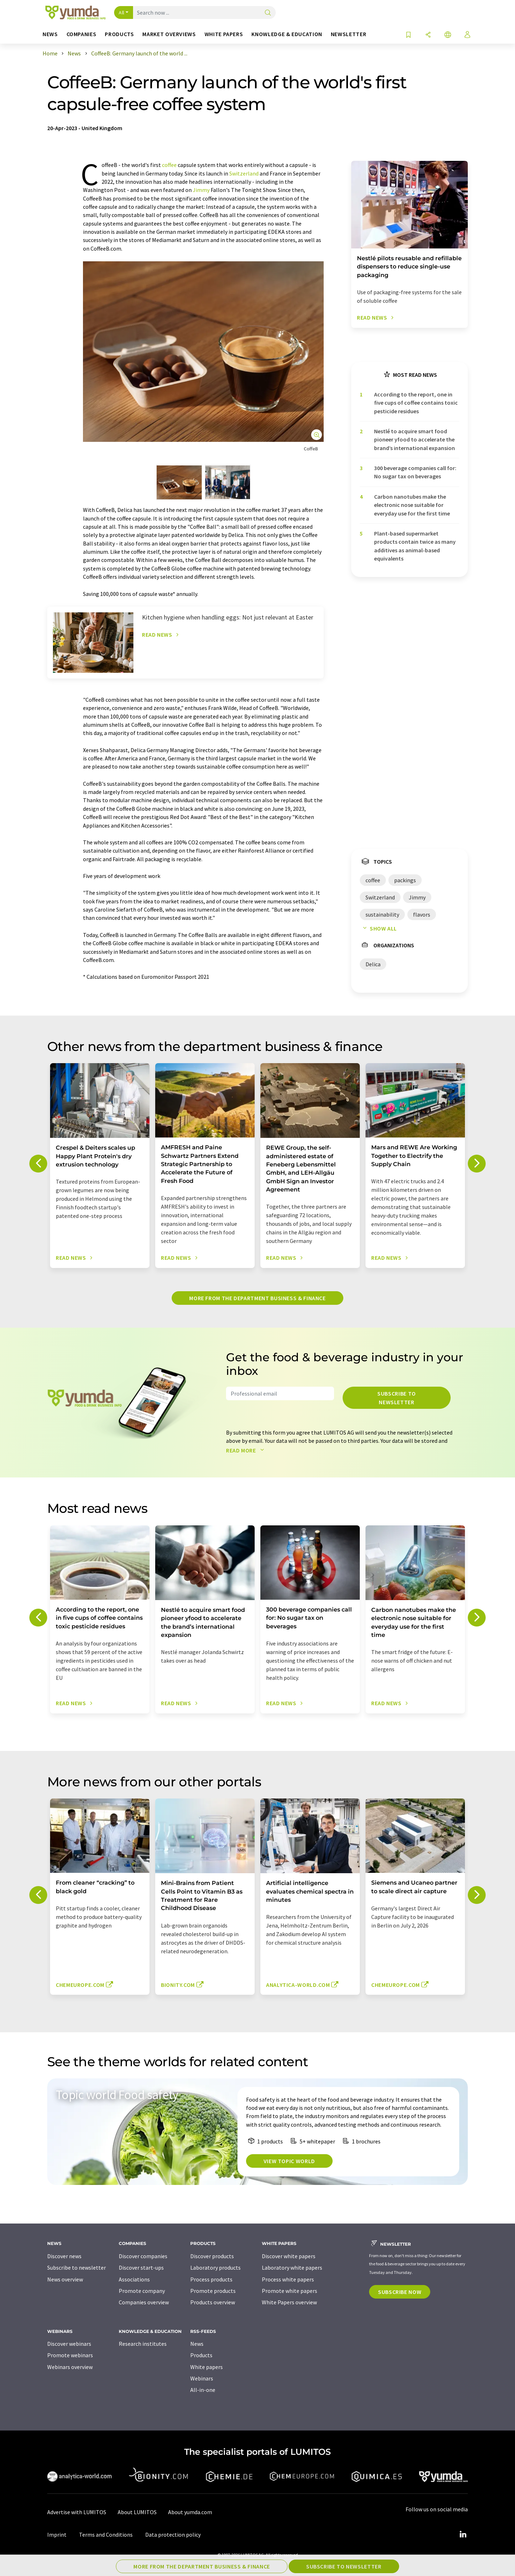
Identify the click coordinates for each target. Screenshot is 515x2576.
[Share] (428, 35)
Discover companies (143, 2256)
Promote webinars (70, 2355)
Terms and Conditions (106, 2534)
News (196, 2343)
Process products (211, 2279)
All (121, 12)
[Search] (268, 13)
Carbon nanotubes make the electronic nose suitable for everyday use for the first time (412, 505)
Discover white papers (288, 2256)
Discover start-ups (141, 2267)
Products (201, 2355)
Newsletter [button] (348, 34)
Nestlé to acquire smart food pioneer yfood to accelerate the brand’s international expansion (414, 439)
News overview (65, 2279)
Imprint (57, 2534)
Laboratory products (215, 2267)
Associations (134, 2279)
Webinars (201, 2378)
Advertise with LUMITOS (76, 2512)
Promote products (213, 2290)
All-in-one (202, 2389)
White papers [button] (224, 34)
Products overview (212, 2302)
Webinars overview (70, 2366)
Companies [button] (82, 34)
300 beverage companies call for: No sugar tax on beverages (415, 472)
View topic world (289, 2161)
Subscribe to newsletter (396, 1398)
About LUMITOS (137, 2512)
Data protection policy (173, 2534)
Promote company (142, 2290)
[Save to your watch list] (408, 35)
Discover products (212, 2256)
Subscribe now (399, 2291)
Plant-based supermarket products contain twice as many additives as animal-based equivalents (415, 546)
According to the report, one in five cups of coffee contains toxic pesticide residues (416, 403)
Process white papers (288, 2279)
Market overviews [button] (169, 34)
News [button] (50, 34)
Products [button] (119, 34)
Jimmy (201, 189)
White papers (206, 2366)
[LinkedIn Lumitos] (463, 2534)
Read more (246, 1450)
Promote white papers (289, 2290)
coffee (169, 164)
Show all (378, 928)
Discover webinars (69, 2343)
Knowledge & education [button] (286, 34)
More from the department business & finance (257, 1298)
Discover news (64, 2256)
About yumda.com (190, 2512)
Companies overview (144, 2302)
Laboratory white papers (292, 2267)
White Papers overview (289, 2302)
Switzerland (244, 173)
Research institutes (143, 2343)
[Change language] (448, 35)
